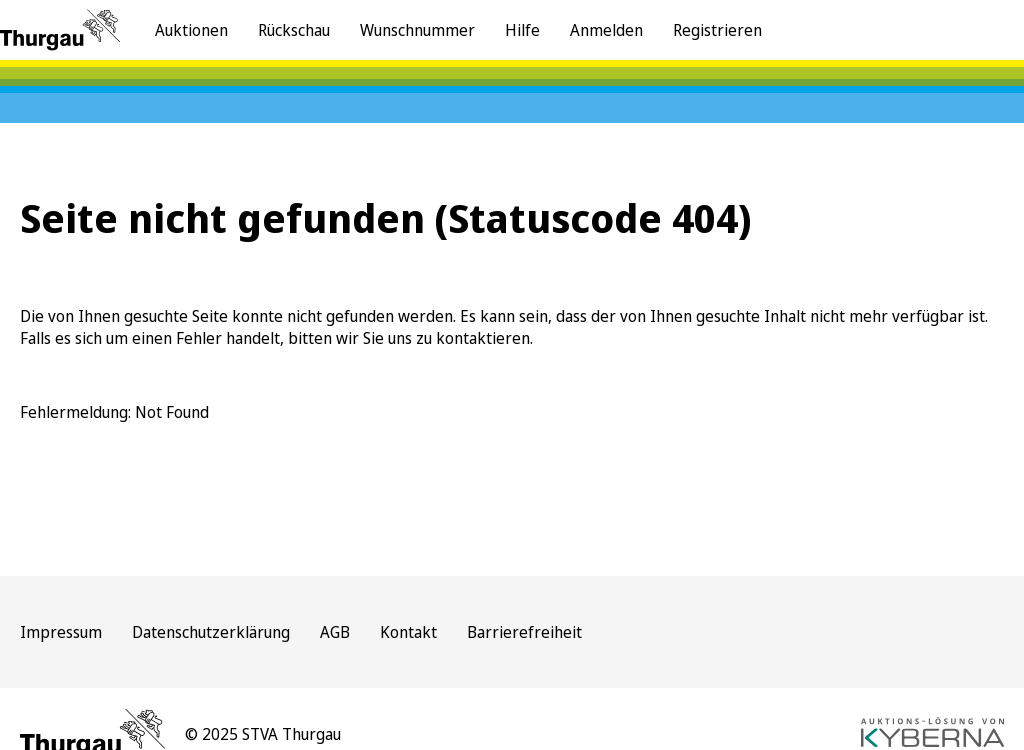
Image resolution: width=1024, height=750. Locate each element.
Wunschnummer (417, 30)
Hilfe (522, 30)
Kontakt (408, 632)
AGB (335, 632)
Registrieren (717, 30)
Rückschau (294, 30)
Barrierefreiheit (524, 632)
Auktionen (191, 30)
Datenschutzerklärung (211, 632)
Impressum (61, 632)
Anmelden (606, 30)
